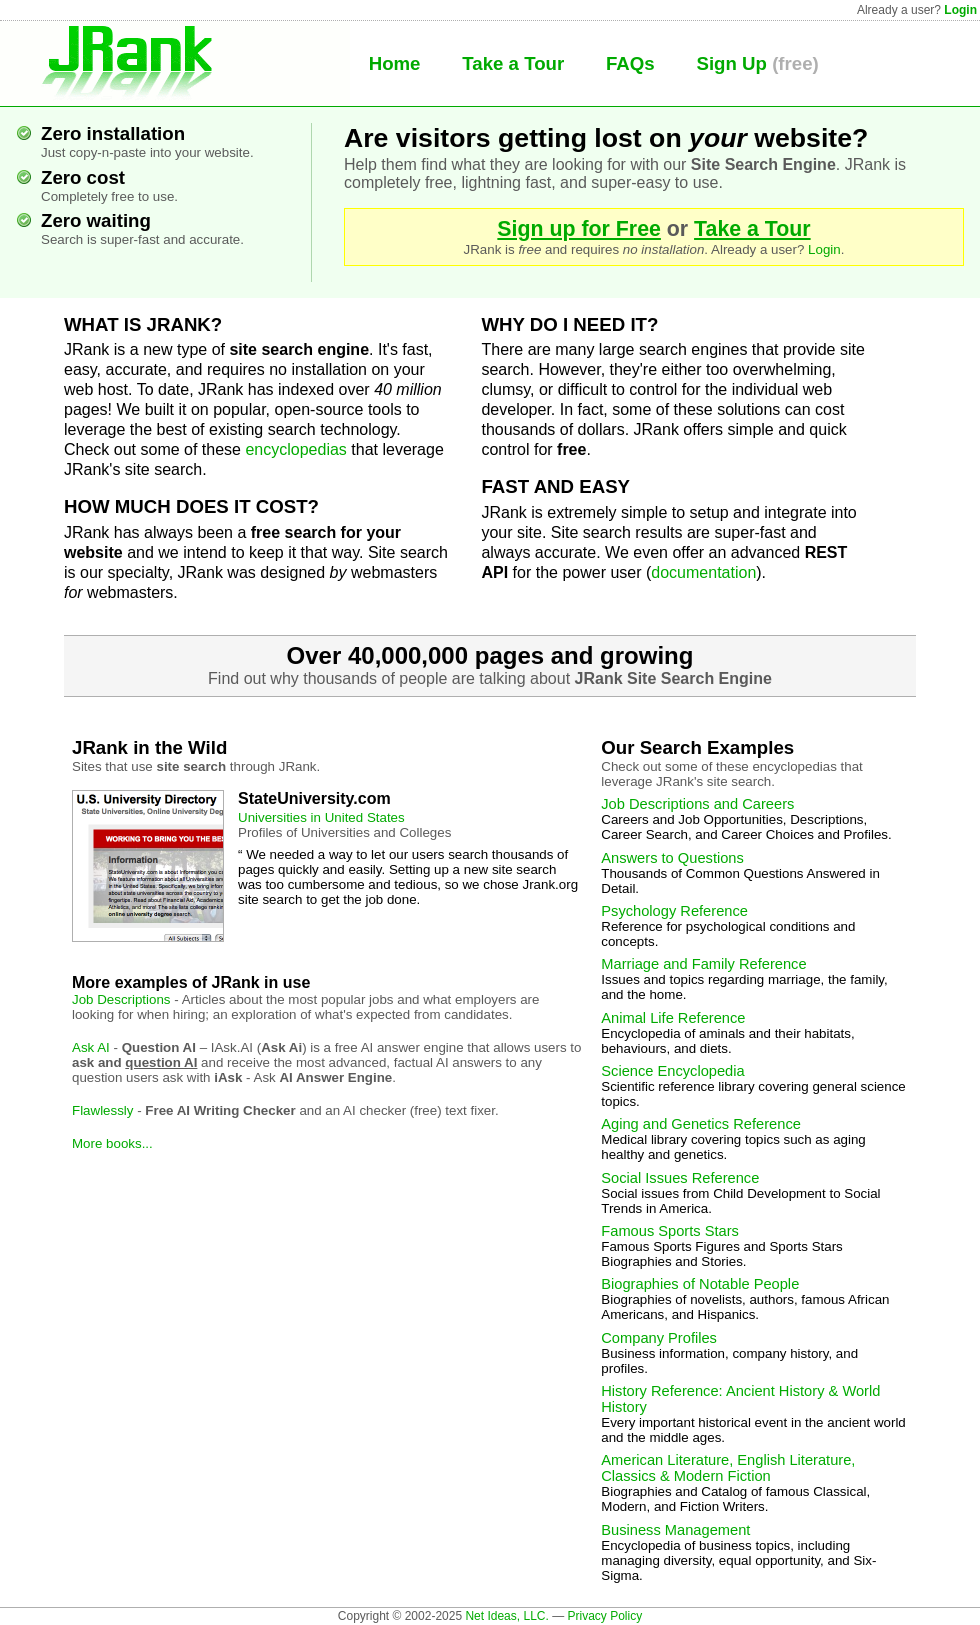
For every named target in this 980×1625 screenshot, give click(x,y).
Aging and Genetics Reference (701, 1124)
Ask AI (91, 1047)
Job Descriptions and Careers (697, 804)
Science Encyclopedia (672, 1071)
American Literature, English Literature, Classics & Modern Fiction (728, 1468)
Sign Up (731, 63)
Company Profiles (659, 1338)
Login (960, 10)
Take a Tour (513, 63)
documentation (703, 572)
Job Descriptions (121, 999)
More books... (112, 1143)
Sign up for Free (579, 229)
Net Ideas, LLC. (506, 1616)
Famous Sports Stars (670, 1231)
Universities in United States (321, 817)
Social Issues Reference (680, 1178)
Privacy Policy (604, 1616)
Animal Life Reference (673, 1018)
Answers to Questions (672, 858)
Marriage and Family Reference (703, 964)
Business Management (675, 1530)
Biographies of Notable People (700, 1284)
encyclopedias (295, 449)
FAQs (630, 63)
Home (395, 63)
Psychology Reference (674, 911)
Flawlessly (102, 1110)
